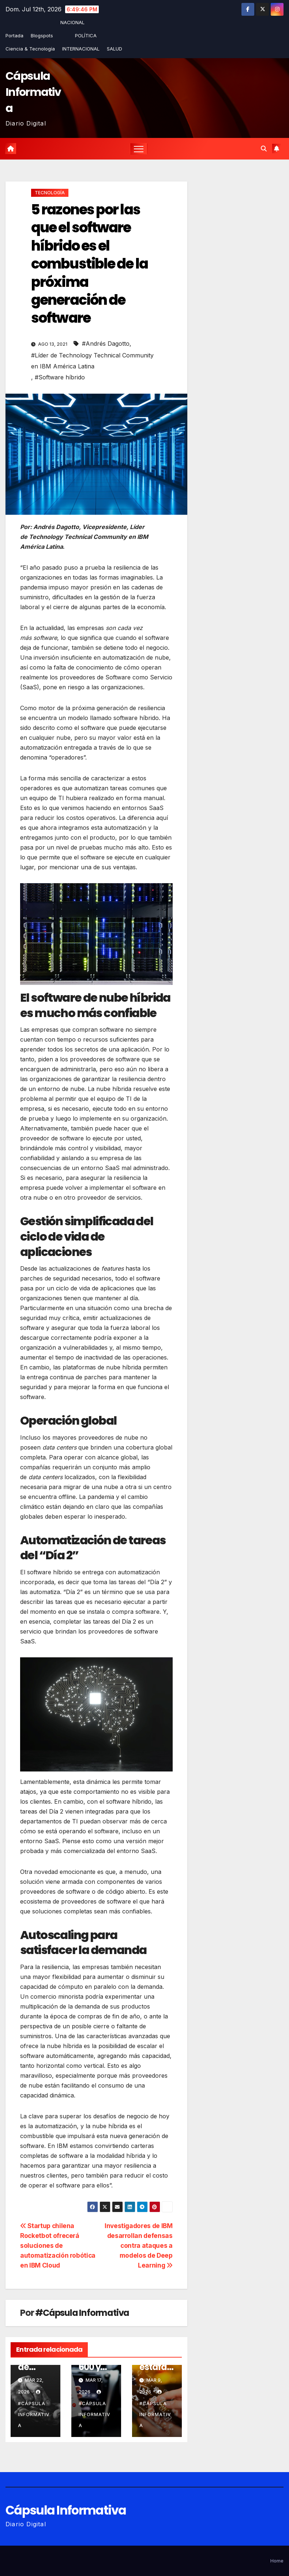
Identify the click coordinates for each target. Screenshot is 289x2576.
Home (277, 2561)
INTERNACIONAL (81, 49)
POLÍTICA (86, 35)
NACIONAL (72, 22)
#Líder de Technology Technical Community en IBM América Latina (92, 361)
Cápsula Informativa (33, 92)
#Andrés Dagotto (106, 343)
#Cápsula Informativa (82, 2312)
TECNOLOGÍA (50, 192)
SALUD (114, 49)
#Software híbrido (60, 377)
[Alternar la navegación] (139, 148)
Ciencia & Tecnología (30, 49)
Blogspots (42, 35)
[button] (264, 148)
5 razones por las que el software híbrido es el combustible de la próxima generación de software (89, 263)
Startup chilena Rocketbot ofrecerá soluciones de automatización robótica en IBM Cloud (57, 2245)
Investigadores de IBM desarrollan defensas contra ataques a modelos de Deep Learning (139, 2245)
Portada (14, 35)
